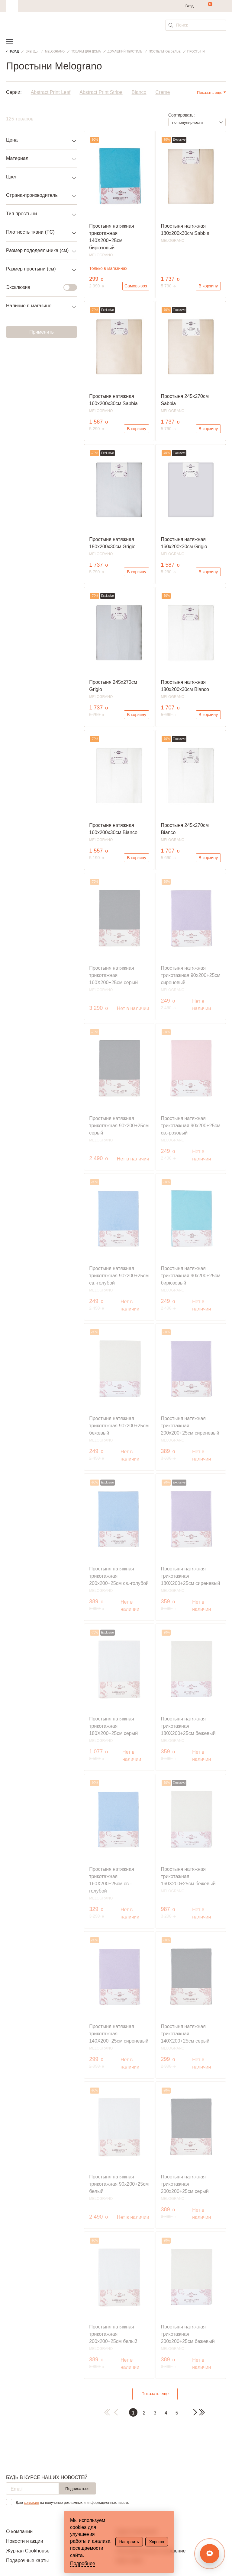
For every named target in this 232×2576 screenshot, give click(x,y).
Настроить (129, 2541)
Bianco (139, 92)
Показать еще (155, 2393)
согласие (31, 2503)
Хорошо (156, 2541)
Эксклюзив (38, 287)
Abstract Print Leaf (51, 92)
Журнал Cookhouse (28, 2550)
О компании (19, 2531)
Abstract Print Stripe (100, 92)
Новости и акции (24, 2541)
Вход (189, 6)
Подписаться (77, 2488)
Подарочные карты (27, 2560)
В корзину (208, 285)
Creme (163, 92)
